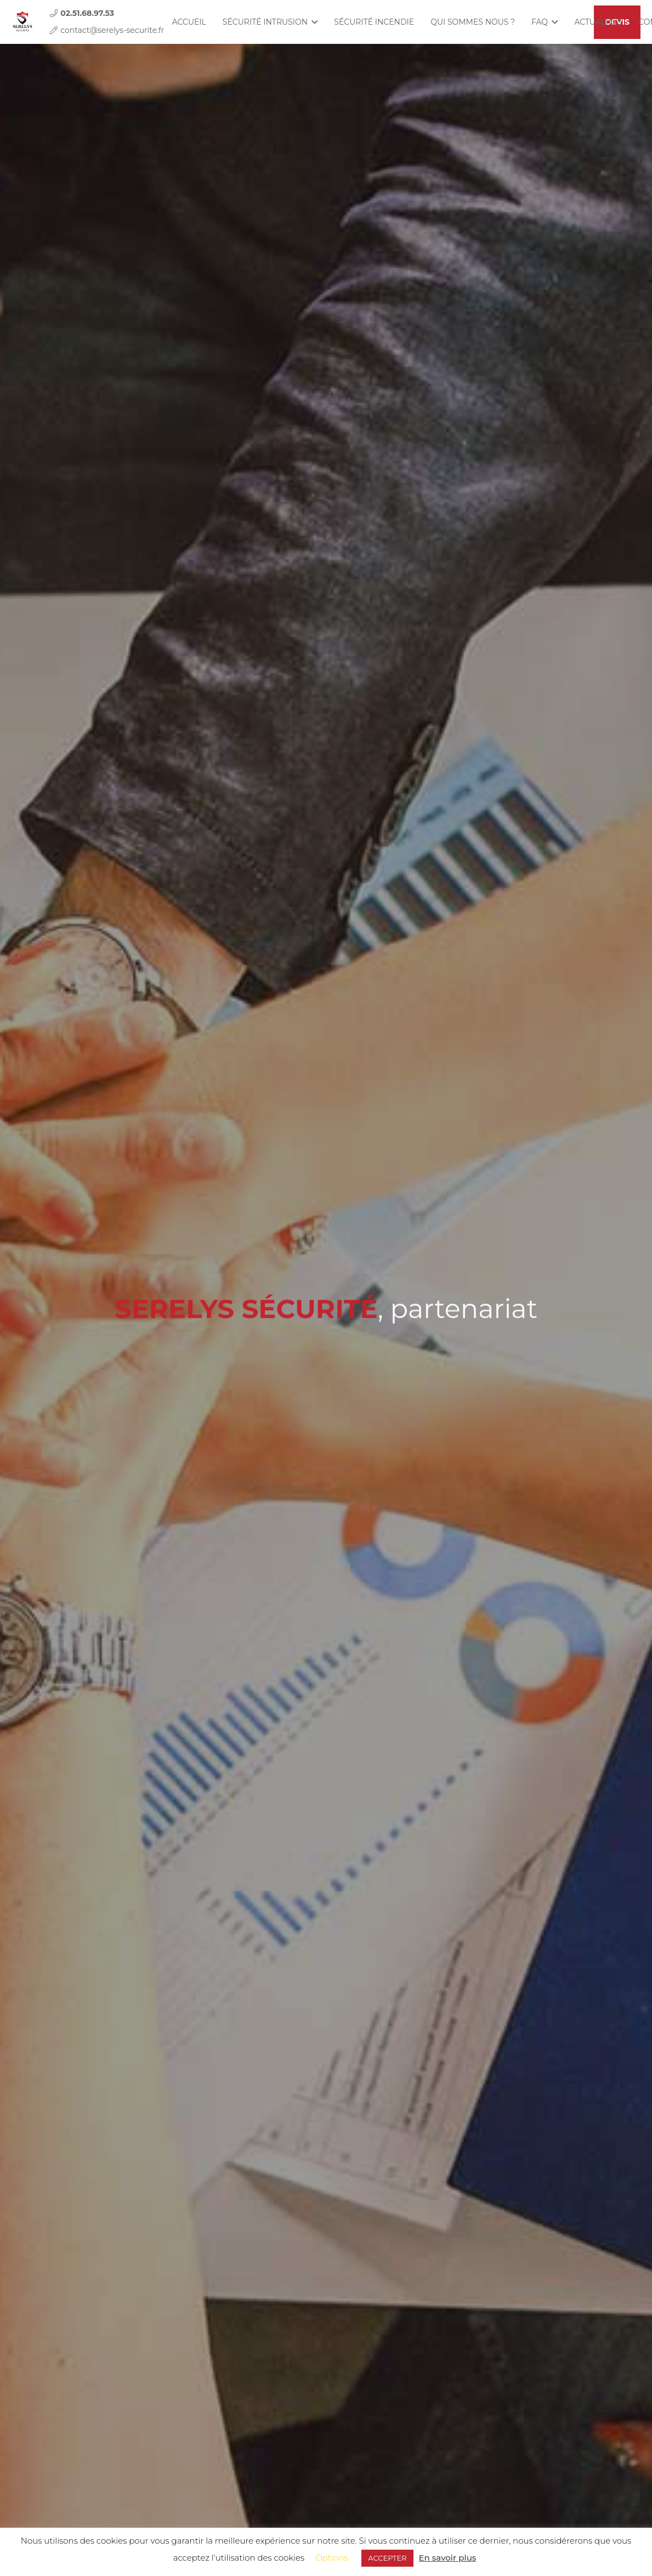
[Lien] (22, 22)
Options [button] (331, 2557)
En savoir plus (448, 2557)
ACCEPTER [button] (387, 2558)
